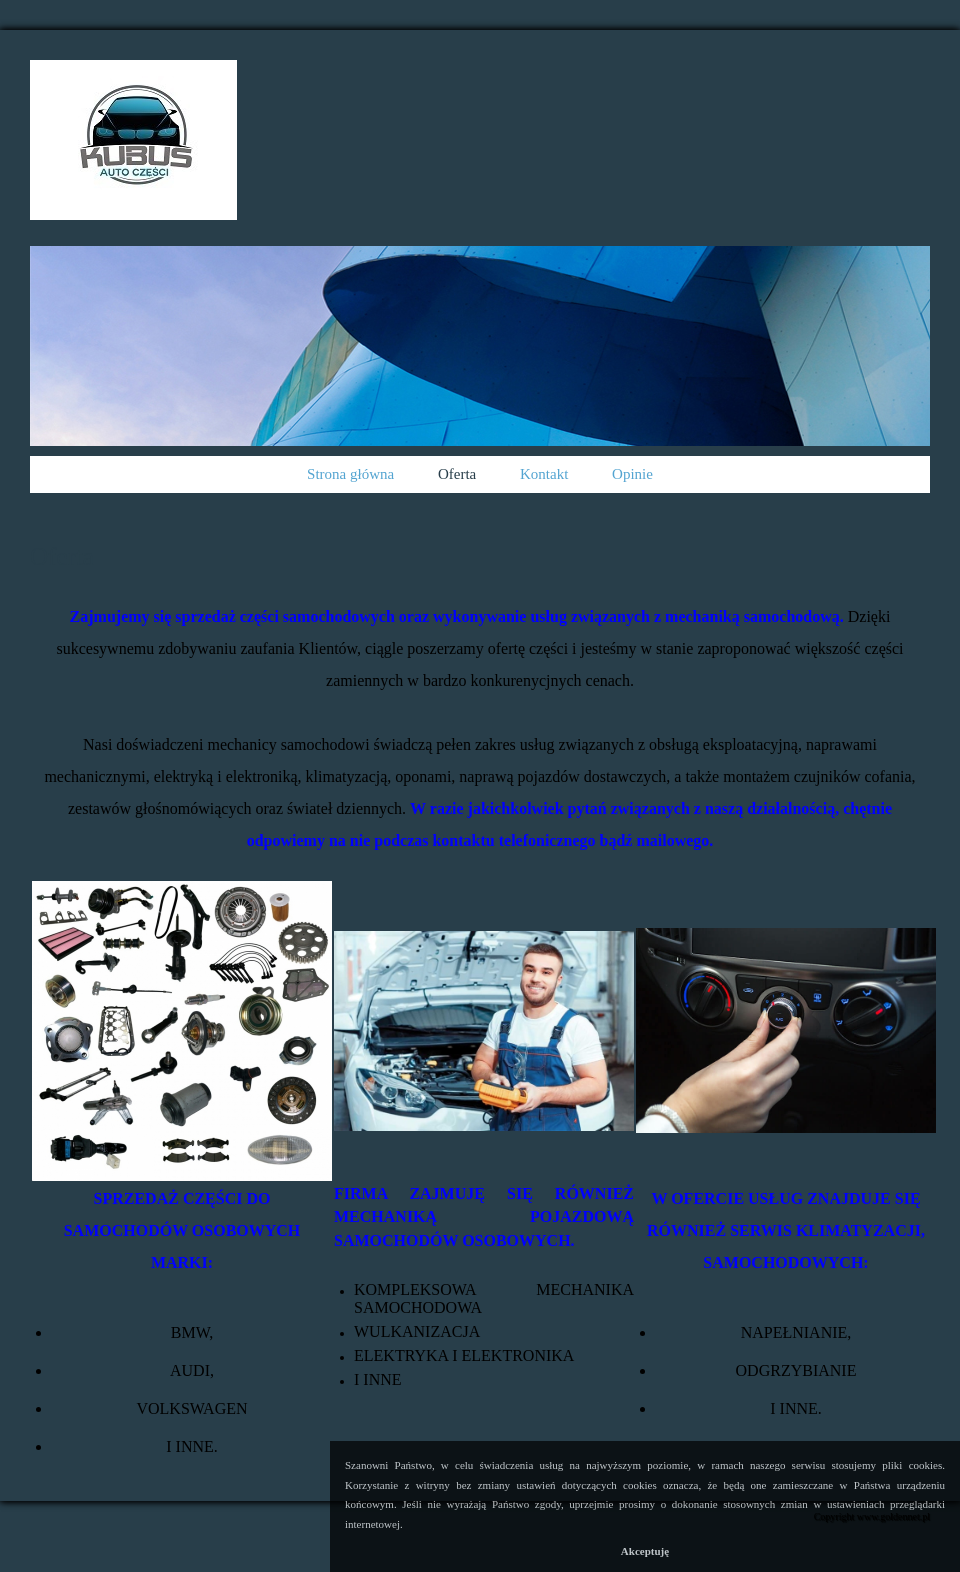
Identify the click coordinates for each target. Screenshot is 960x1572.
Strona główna (350, 474)
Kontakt (544, 474)
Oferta (457, 474)
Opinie (632, 474)
